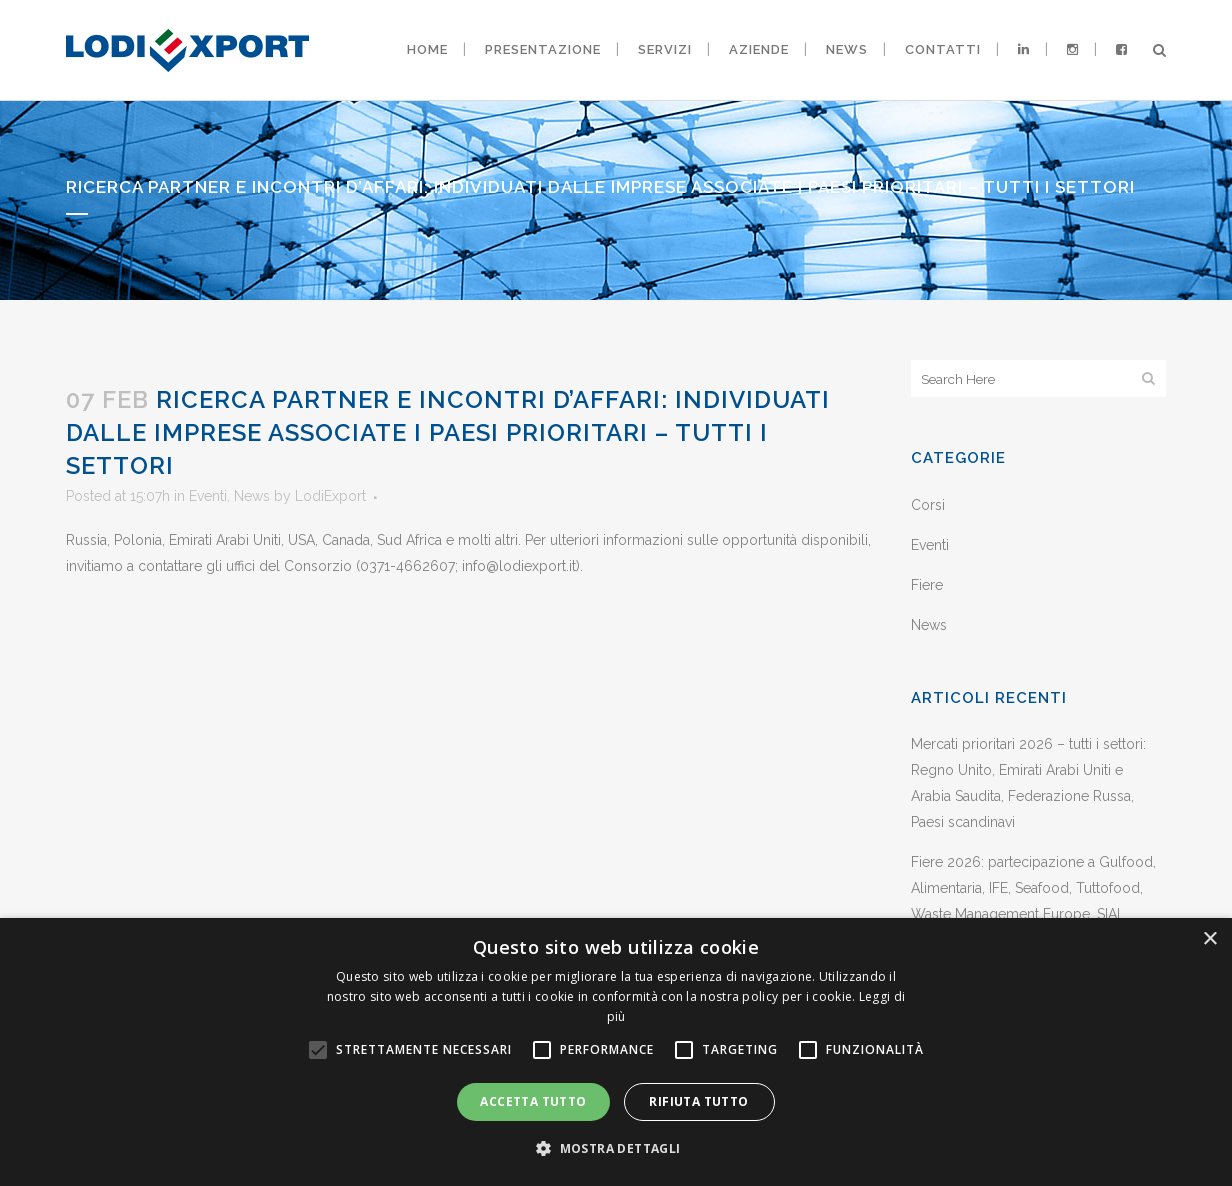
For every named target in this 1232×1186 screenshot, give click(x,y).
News (252, 496)
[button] (615, 1149)
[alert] (616, 1052)
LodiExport (330, 496)
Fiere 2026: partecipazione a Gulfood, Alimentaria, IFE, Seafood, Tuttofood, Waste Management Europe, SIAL (1033, 888)
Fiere (927, 585)
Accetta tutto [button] (533, 1101)
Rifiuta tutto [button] (698, 1101)
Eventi (208, 496)
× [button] (1209, 939)
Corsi (928, 505)
